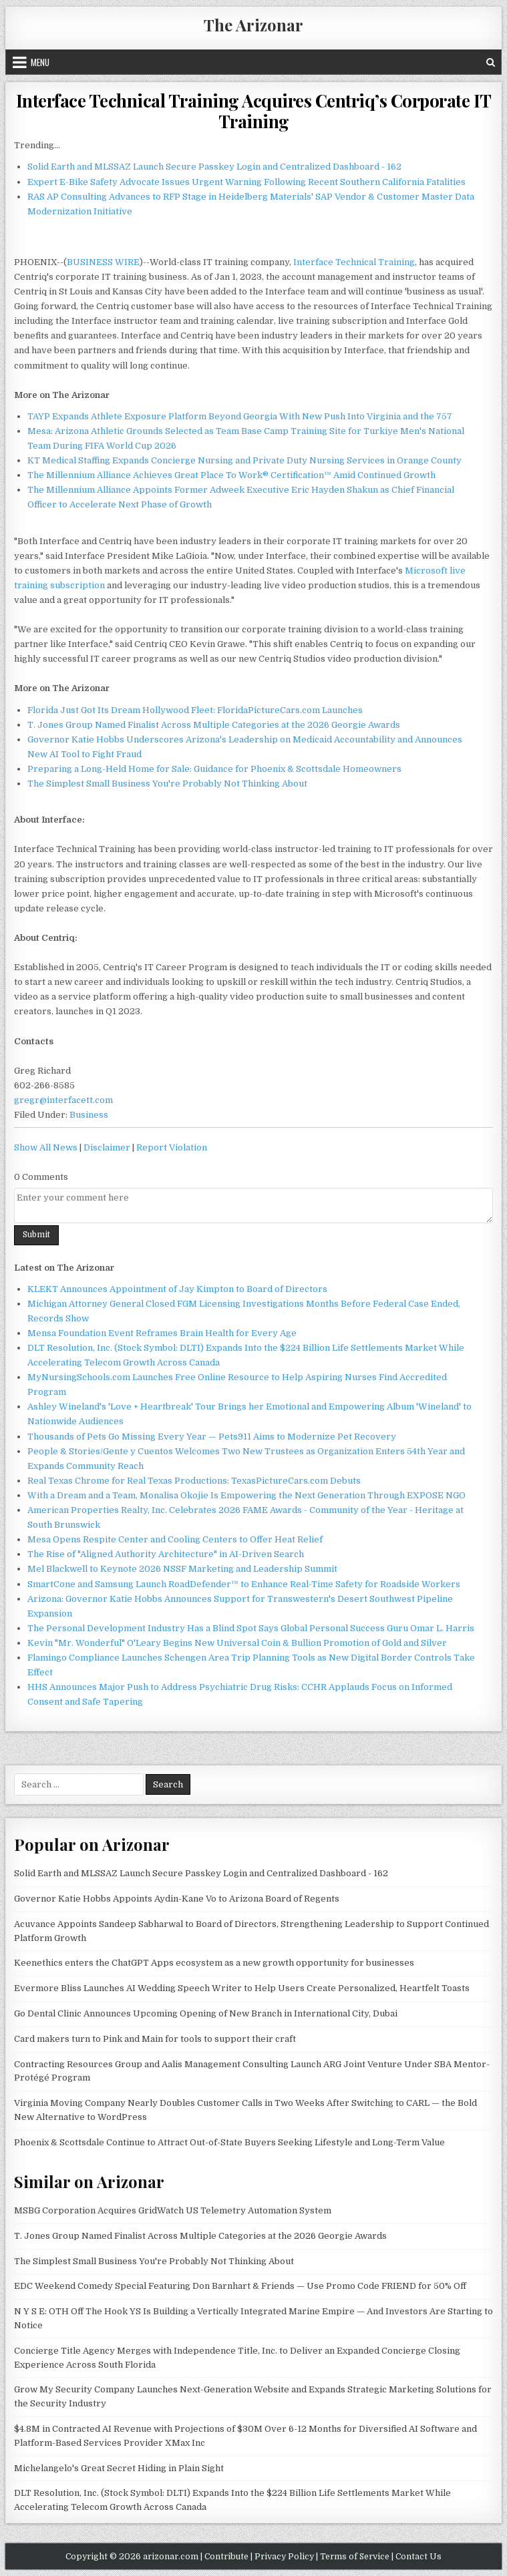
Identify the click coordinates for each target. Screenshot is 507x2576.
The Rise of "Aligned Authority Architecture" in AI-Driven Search (165, 1554)
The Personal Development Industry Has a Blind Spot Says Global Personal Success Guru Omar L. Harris (250, 1628)
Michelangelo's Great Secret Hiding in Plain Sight (119, 2468)
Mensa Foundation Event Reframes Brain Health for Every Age (162, 1333)
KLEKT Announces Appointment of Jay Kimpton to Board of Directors (177, 1289)
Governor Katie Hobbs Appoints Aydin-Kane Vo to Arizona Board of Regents (176, 1899)
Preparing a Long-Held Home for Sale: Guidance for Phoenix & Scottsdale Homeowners (214, 769)
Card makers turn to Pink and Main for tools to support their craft (155, 2039)
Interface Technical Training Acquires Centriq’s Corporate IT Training (254, 111)
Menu (40, 62)
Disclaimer (106, 1147)
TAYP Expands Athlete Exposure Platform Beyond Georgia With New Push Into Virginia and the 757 (239, 416)
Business (88, 1115)
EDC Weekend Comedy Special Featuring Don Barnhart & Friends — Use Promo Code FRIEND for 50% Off (240, 2286)
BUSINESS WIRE (103, 262)
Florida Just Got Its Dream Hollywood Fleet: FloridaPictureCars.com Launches (195, 710)
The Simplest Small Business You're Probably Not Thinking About (167, 784)
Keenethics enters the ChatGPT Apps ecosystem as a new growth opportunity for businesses (214, 1963)
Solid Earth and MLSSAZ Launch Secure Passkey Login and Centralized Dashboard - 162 (214, 167)
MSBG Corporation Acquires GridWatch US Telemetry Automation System (172, 2210)
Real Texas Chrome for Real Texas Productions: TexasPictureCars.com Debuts (194, 1481)
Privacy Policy (284, 2556)
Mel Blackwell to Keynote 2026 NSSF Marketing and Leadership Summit (182, 1569)
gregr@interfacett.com (63, 1100)
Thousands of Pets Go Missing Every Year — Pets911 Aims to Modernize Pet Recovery (211, 1437)
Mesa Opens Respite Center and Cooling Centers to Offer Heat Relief (175, 1539)
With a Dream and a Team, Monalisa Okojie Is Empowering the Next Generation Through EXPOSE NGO (246, 1495)
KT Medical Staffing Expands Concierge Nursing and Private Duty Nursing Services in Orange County (244, 460)
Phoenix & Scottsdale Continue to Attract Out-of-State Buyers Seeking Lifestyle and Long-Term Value (229, 2142)
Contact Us (418, 2556)
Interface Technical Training (354, 262)
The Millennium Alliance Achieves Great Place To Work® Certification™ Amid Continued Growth (231, 475)
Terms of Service (354, 2556)
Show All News (45, 1147)
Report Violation (171, 1147)
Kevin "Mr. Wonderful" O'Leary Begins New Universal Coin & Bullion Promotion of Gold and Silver (237, 1643)
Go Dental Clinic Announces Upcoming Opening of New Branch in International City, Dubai (205, 2013)
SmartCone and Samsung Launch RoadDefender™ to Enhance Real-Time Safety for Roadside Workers (243, 1584)
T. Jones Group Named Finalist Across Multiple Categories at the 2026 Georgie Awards (213, 725)
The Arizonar (253, 24)
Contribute (226, 2556)
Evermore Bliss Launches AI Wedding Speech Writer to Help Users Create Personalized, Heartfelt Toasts (242, 1988)
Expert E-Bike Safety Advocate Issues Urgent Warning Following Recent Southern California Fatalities (246, 182)
